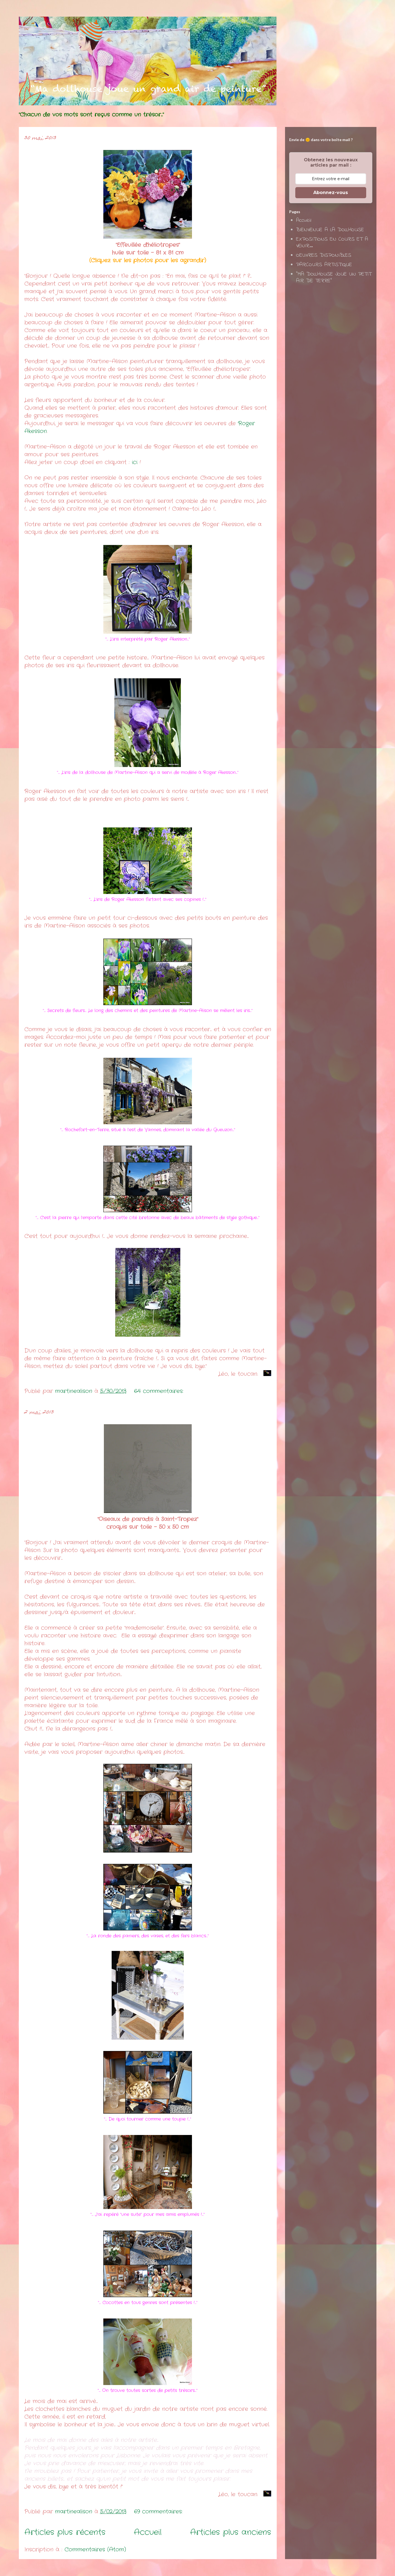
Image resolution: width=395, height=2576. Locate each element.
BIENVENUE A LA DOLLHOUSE (330, 230)
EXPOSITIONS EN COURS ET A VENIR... (332, 242)
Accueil (147, 2532)
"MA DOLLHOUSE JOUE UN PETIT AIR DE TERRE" (333, 277)
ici (134, 462)
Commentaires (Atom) (95, 2550)
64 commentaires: (160, 1391)
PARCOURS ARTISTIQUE (324, 265)
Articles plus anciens (230, 2532)
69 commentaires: (159, 2512)
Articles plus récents (65, 2532)
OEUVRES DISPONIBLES (323, 255)
